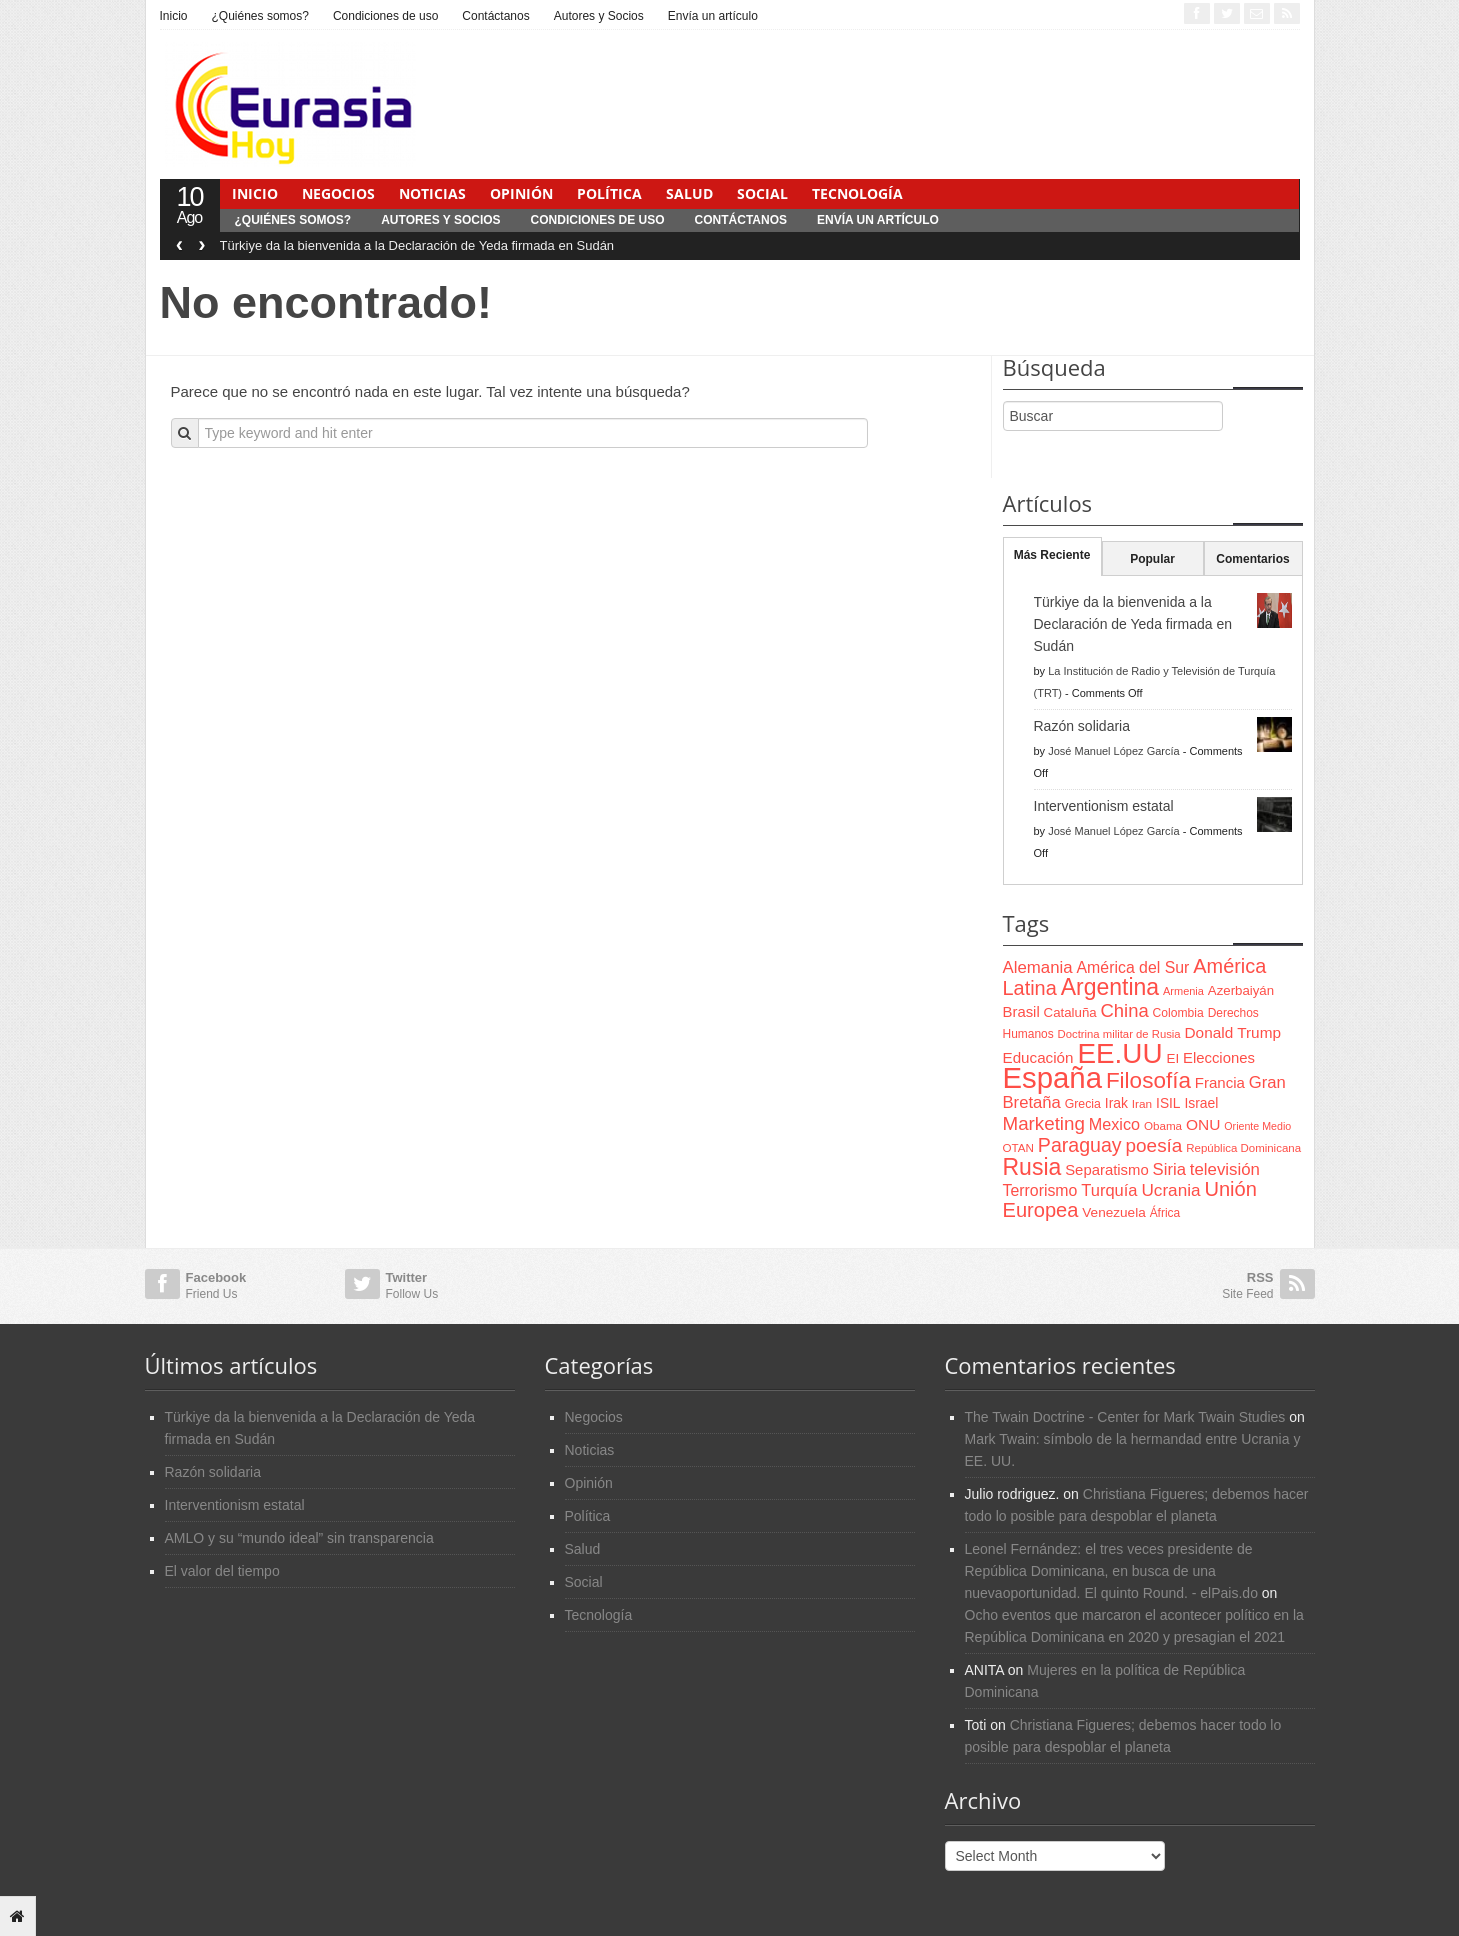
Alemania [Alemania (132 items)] (1038, 967)
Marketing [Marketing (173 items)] (1044, 1123)
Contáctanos (495, 16)
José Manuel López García (1113, 751)
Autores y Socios (599, 16)
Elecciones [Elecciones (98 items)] (1219, 1058)
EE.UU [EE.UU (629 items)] (1119, 1053)
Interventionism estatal (1104, 806)
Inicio (174, 16)
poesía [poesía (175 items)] (1154, 1145)
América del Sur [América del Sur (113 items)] (1133, 967)
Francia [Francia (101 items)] (1220, 1082)
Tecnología (857, 193)
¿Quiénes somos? (260, 16)
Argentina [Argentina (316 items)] (1110, 987)
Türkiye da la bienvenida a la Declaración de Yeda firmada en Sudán (417, 245)
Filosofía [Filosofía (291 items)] (1148, 1080)
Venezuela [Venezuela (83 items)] (1113, 1212)
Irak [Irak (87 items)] (1116, 1103)
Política (609, 193)
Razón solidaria (1082, 726)
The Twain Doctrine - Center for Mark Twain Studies (1125, 1417)
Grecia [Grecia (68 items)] (1083, 1104)
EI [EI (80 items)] (1172, 1058)
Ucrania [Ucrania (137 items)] (1170, 1190)
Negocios (338, 193)
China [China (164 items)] (1125, 1010)
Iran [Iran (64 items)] (1142, 1104)
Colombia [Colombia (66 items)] (1178, 1013)
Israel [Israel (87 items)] (1201, 1103)
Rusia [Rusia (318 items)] (1032, 1167)
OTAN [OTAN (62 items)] (1018, 1147)
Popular (1152, 559)
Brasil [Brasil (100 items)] (1021, 1012)
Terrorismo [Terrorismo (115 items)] (1040, 1190)
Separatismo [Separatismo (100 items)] (1107, 1170)
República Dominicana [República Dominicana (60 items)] (1243, 1148)
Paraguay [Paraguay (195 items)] (1080, 1145)
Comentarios (1252, 559)
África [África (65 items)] (1165, 1213)
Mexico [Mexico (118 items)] (1114, 1124)
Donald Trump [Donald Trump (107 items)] (1233, 1032)
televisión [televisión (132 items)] (1225, 1169)
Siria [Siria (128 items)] (1169, 1169)
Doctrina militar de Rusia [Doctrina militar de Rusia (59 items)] (1119, 1034)
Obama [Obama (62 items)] (1163, 1125)
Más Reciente (1052, 555)
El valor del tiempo (222, 1571)
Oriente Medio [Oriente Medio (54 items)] (1257, 1126)
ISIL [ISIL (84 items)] (1168, 1103)
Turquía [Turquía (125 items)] (1109, 1190)
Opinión (521, 193)
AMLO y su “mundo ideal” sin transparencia (299, 1538)
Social (762, 193)
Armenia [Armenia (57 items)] (1183, 991)
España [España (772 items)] (1052, 1077)
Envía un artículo (713, 16)
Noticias (432, 193)
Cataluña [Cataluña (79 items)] (1070, 1012)
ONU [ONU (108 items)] (1203, 1124)
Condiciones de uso (385, 16)
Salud (689, 193)
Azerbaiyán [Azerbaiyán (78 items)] (1241, 990)
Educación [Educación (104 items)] (1038, 1057)
